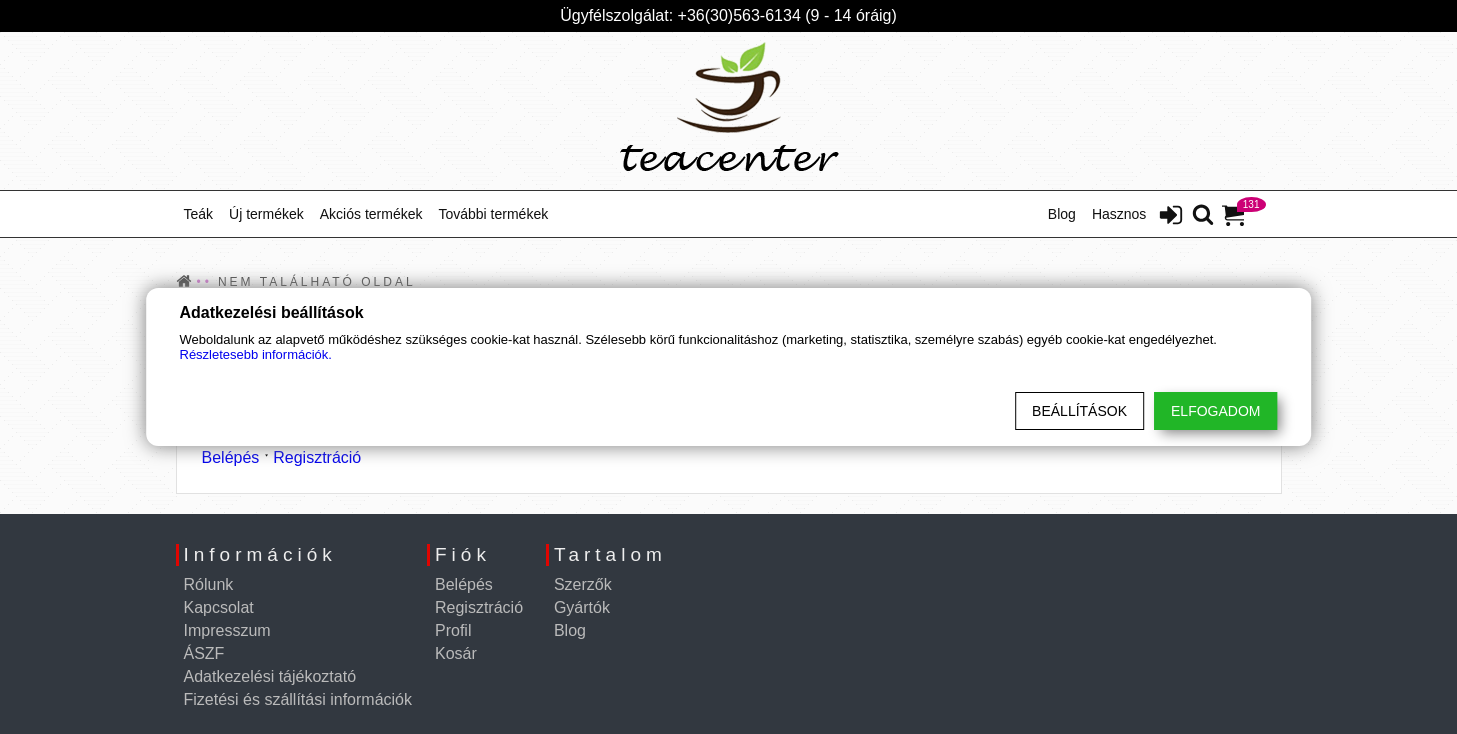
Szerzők (583, 584)
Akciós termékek (371, 214)
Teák (199, 214)
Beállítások (1079, 411)
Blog (1062, 214)
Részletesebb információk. (256, 354)
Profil (453, 630)
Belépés (231, 457)
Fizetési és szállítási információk (298, 699)
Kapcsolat (219, 607)
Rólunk (209, 584)
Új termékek (266, 214)
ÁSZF (204, 653)
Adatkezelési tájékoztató (270, 676)
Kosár (456, 653)
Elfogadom (1215, 411)
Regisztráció (317, 457)
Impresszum (227, 630)
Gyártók (582, 607)
